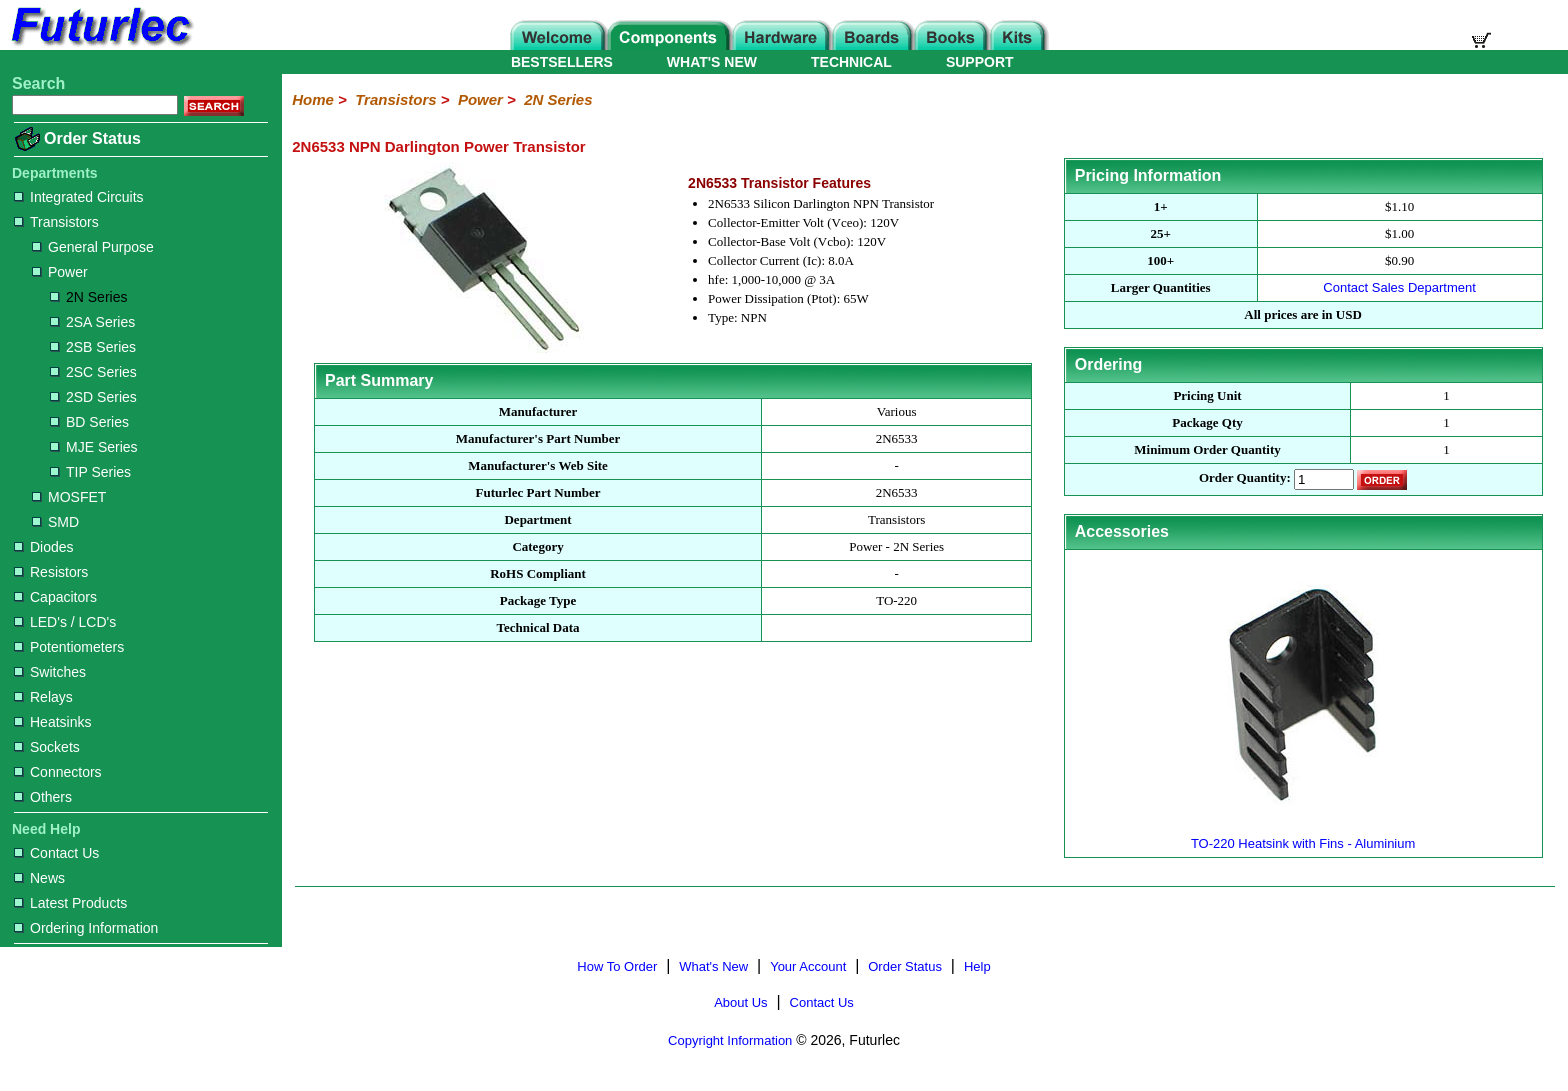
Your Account (808, 966)
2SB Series (93, 347)
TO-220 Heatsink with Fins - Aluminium (1303, 835)
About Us (740, 1002)
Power (60, 272)
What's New (713, 966)
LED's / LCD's (65, 622)
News (39, 878)
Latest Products (70, 903)
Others (43, 797)
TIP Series (90, 472)
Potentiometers (69, 647)
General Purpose (93, 247)
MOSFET (69, 497)
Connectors (58, 772)
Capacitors (55, 597)
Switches (50, 672)
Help (977, 966)
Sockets (47, 747)
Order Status (92, 138)
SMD (55, 522)
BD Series (89, 422)
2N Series (88, 297)
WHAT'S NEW (712, 62)
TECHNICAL (851, 62)
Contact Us (56, 853)
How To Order (617, 966)
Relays (43, 697)
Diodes (44, 547)
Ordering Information (86, 928)
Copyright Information (730, 1040)
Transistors (56, 222)
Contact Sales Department (1399, 287)
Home (313, 99)
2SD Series (93, 397)
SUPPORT (980, 62)
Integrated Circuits (79, 197)
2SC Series (93, 372)
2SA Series (92, 322)
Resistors (51, 572)
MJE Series (94, 447)
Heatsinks (52, 722)
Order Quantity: (1245, 478)
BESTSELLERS (562, 62)
